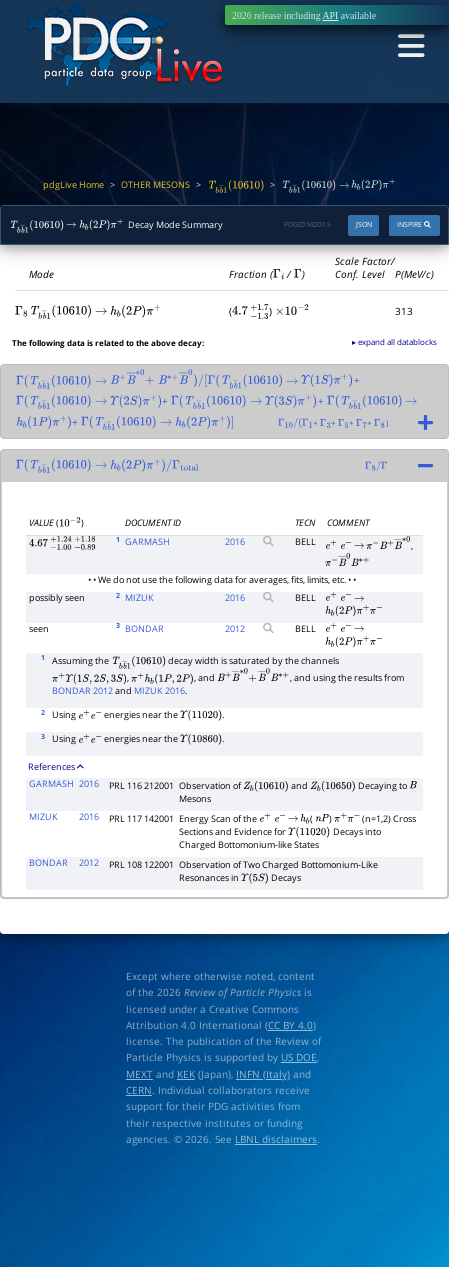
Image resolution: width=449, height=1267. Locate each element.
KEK (186, 1074)
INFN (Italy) (263, 1074)
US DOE (299, 1057)
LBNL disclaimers (276, 1139)
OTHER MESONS (155, 184)
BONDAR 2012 (82, 691)
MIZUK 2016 (159, 691)
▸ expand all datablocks (394, 341)
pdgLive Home (73, 184)
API (331, 15)
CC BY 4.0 (290, 1025)
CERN (139, 1090)
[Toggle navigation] (410, 46)
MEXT (139, 1074)
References (56, 767)
